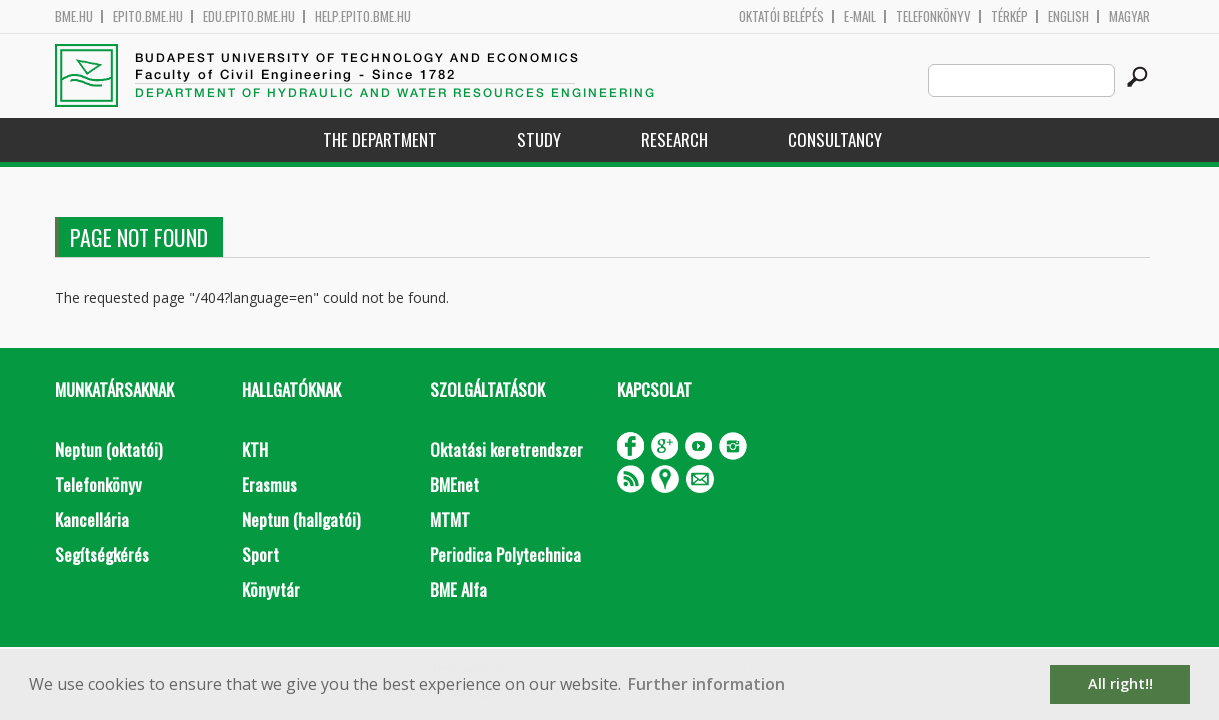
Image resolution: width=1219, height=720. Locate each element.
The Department (380, 139)
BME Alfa (458, 589)
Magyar (1129, 16)
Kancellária (92, 519)
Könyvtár (271, 589)
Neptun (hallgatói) (301, 519)
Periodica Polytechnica (505, 554)
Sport (260, 554)
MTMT (450, 519)
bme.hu (74, 16)
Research (674, 139)
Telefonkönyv (933, 16)
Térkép (1009, 16)
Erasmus (269, 484)
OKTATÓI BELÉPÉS (781, 16)
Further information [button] (706, 684)
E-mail (860, 16)
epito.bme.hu (148, 16)
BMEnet (454, 484)
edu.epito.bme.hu (249, 16)
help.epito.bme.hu (363, 16)
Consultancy (835, 139)
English (1068, 16)
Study (539, 139)
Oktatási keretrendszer (506, 449)
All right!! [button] (1120, 683)
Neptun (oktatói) (108, 449)
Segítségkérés (102, 554)
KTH (255, 449)
